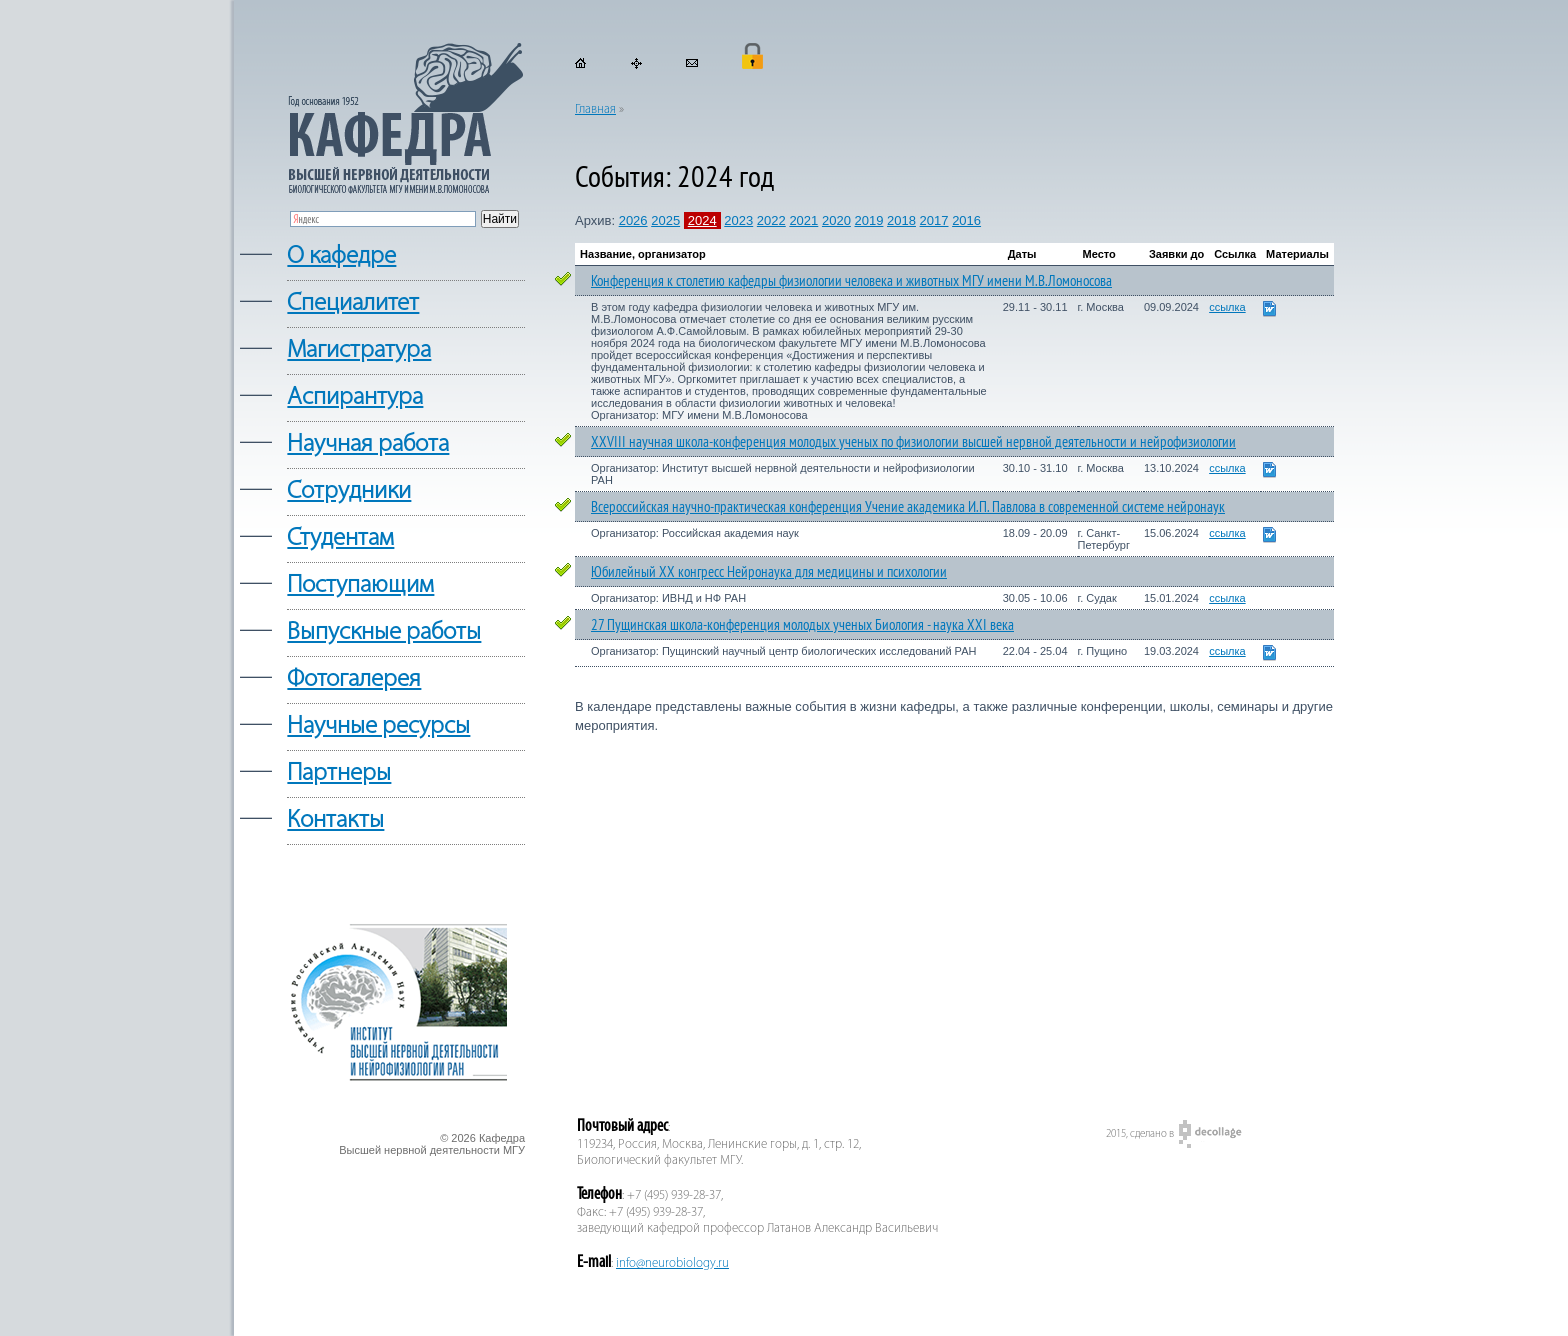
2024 (702, 220)
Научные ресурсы (378, 726)
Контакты (335, 820)
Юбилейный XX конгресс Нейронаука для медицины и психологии (769, 571)
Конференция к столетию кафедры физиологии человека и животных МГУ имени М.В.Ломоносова (851, 280)
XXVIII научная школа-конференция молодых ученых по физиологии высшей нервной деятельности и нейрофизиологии (913, 441)
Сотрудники (349, 491)
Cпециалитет (353, 303)
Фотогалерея (354, 679)
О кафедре (341, 256)
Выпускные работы (384, 632)
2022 (771, 220)
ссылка (1227, 307)
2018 (901, 220)
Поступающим (360, 585)
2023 (738, 220)
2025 (665, 220)
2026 (633, 220)
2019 (868, 220)
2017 (934, 220)
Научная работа (368, 444)
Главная (595, 109)
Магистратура (359, 350)
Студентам (340, 538)
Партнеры (339, 773)
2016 (966, 220)
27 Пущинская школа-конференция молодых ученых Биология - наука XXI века (802, 624)
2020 (836, 220)
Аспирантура (355, 397)
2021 (803, 220)
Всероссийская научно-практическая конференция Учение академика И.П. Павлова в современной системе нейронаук (908, 506)
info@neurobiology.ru (672, 1263)
